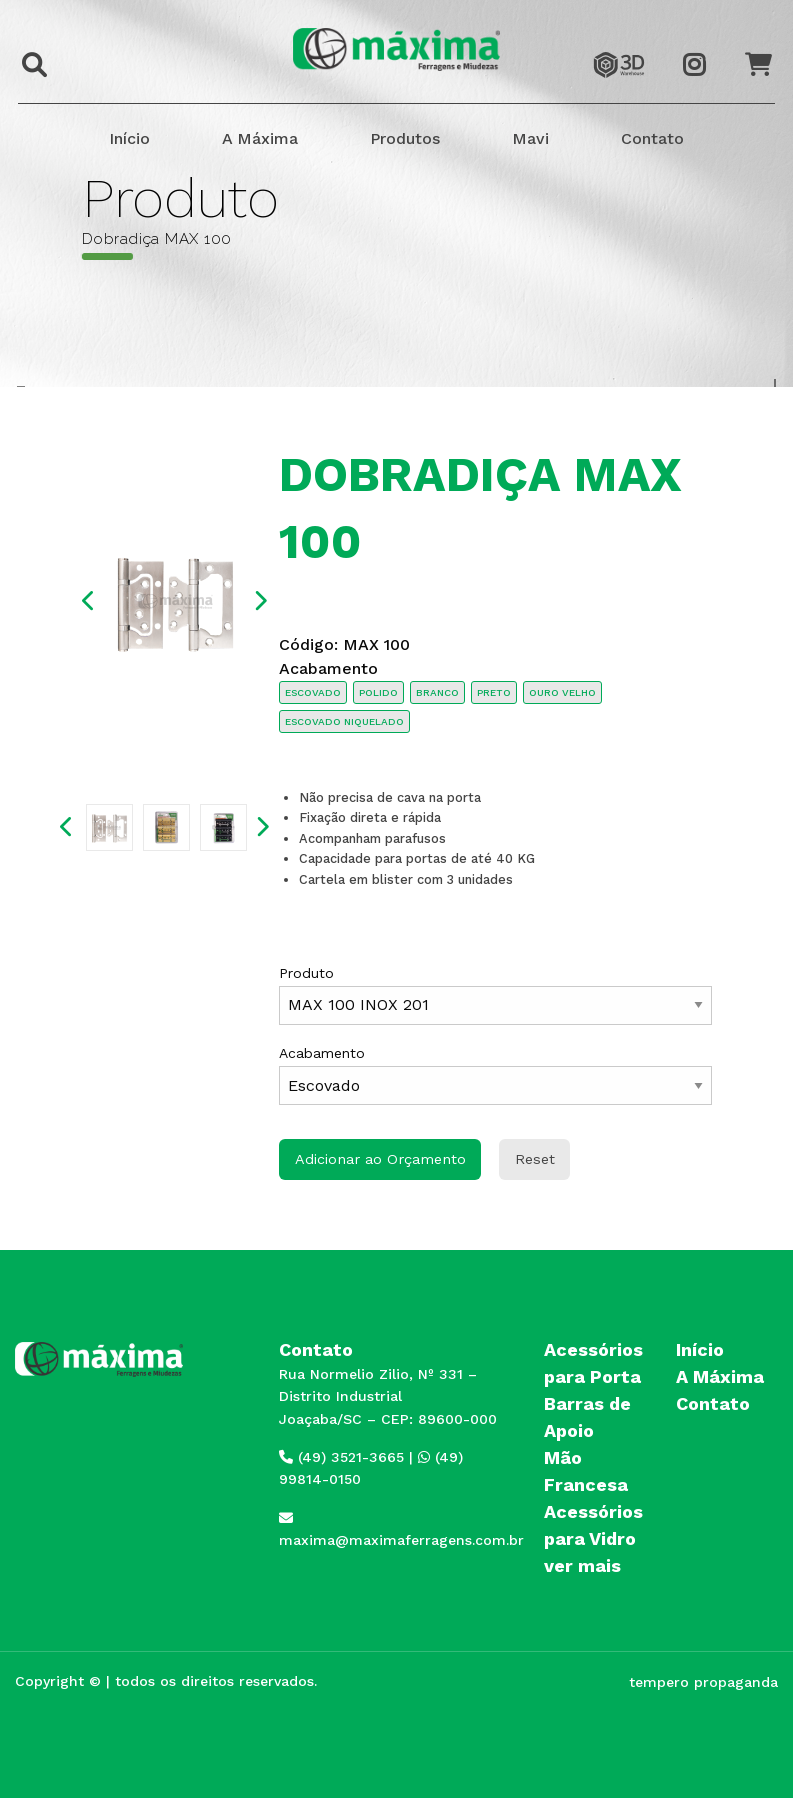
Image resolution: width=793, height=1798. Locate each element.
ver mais (582, 1565)
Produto (495, 995)
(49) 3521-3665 (341, 1457)
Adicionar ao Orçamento (380, 1159)
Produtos (405, 138)
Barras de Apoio (587, 1417)
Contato (652, 138)
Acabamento (495, 1075)
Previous (89, 601)
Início (129, 138)
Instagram (705, 47)
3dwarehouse (619, 46)
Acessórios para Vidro (593, 1525)
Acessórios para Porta (593, 1363)
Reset (535, 1159)
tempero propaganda (703, 1682)
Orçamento (767, 46)
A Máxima (260, 138)
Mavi (530, 138)
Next (260, 601)
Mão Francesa (586, 1471)
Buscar (29, 51)
